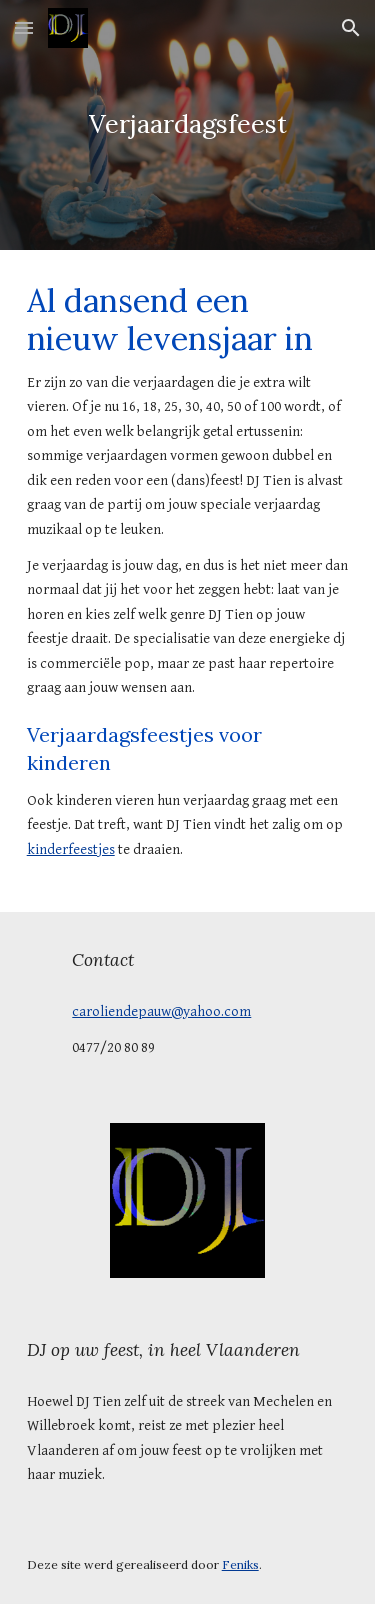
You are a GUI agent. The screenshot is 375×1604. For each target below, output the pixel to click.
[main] (188, 125)
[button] (24, 27)
